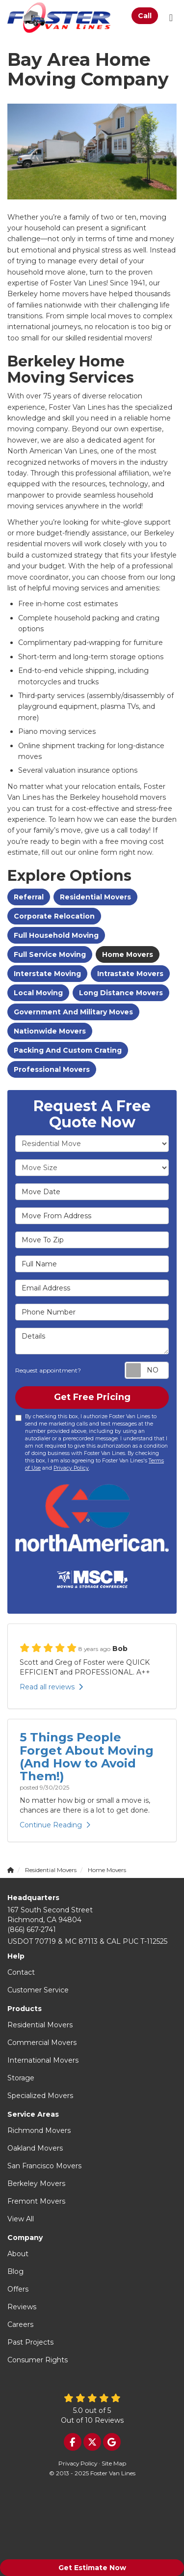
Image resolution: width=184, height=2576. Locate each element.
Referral (29, 897)
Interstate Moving (47, 973)
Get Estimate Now (92, 2567)
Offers (17, 2289)
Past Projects (30, 2342)
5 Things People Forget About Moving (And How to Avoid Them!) (87, 1756)
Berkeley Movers (36, 2183)
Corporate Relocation (54, 916)
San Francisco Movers (44, 2165)
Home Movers (127, 954)
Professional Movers (52, 1069)
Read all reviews (51, 1686)
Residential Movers (95, 897)
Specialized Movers (40, 2095)
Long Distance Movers (121, 992)
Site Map (114, 2463)
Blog (15, 2271)
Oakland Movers (35, 2148)
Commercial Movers (42, 2042)
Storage (20, 2077)
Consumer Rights (37, 2359)
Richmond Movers (39, 2130)
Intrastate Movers (130, 973)
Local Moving (38, 992)
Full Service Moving (50, 954)
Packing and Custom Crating (68, 1050)
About (17, 2253)
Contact (21, 1972)
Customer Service (38, 1990)
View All (20, 2218)
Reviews (21, 2306)
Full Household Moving (56, 935)
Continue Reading (55, 1824)
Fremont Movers (36, 2201)
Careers (20, 2324)
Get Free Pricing (92, 1397)
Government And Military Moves (73, 1012)
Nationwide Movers (50, 1031)
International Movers (43, 2060)
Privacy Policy (71, 1468)
